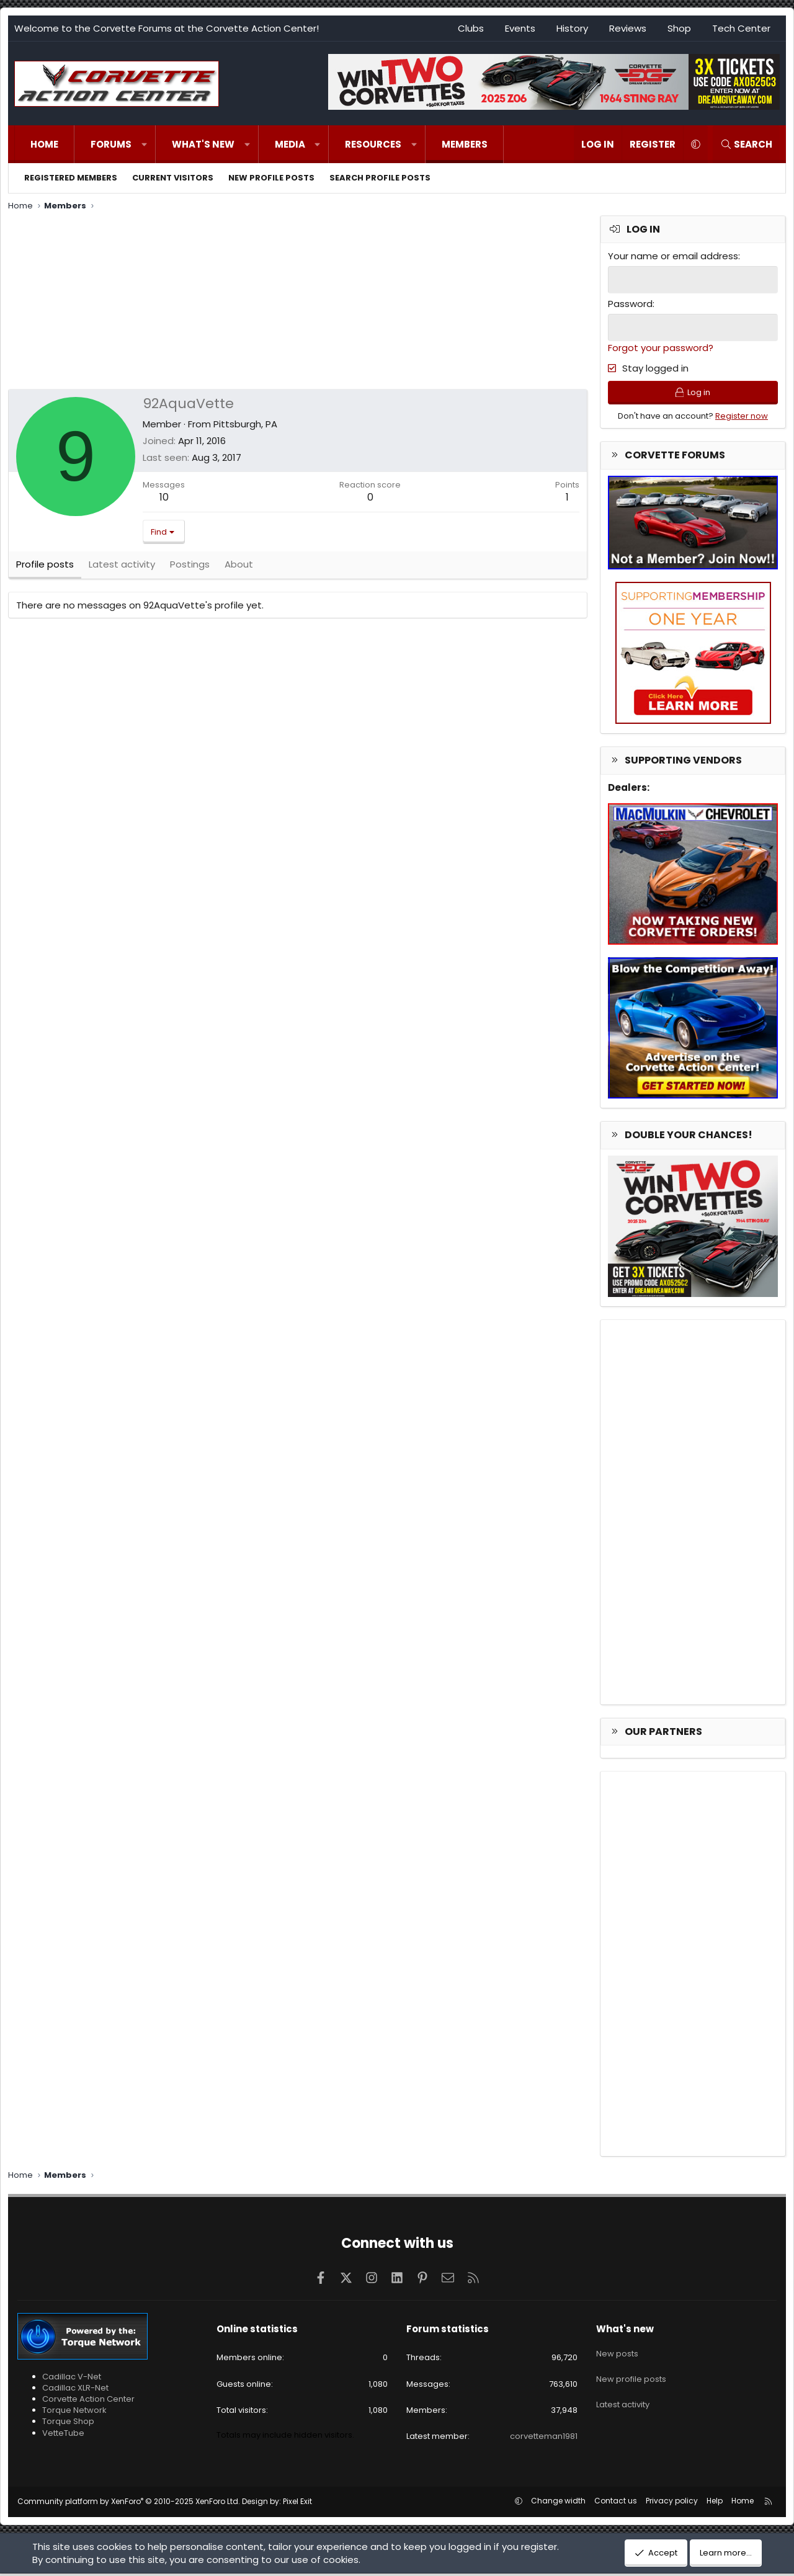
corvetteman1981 (544, 2439)
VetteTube (63, 2435)
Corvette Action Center (88, 2401)
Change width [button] (558, 2503)
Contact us (615, 2503)
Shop (679, 28)
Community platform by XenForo (128, 2503)
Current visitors (172, 178)
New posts (617, 2353)
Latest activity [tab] (122, 567)
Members (465, 144)
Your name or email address (673, 255)
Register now (741, 418)
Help (715, 2503)
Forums (111, 144)
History (572, 28)
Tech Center (741, 28)
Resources (373, 144)
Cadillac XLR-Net (75, 2390)
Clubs (471, 28)
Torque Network (74, 2412)
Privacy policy (672, 2503)
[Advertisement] (297, 302)
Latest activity (622, 2398)
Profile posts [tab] (45, 567)
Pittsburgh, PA (245, 423)
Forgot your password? (660, 346)
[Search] (746, 144)
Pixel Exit (297, 2503)
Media (290, 144)
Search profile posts (379, 178)
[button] (144, 144)
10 (164, 497)
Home (44, 144)
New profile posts (271, 178)
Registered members (70, 178)
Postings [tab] (190, 567)
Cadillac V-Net (71, 2379)
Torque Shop (68, 2424)
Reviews (627, 28)
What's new (203, 144)
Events (520, 28)
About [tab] (239, 567)
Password (630, 303)
